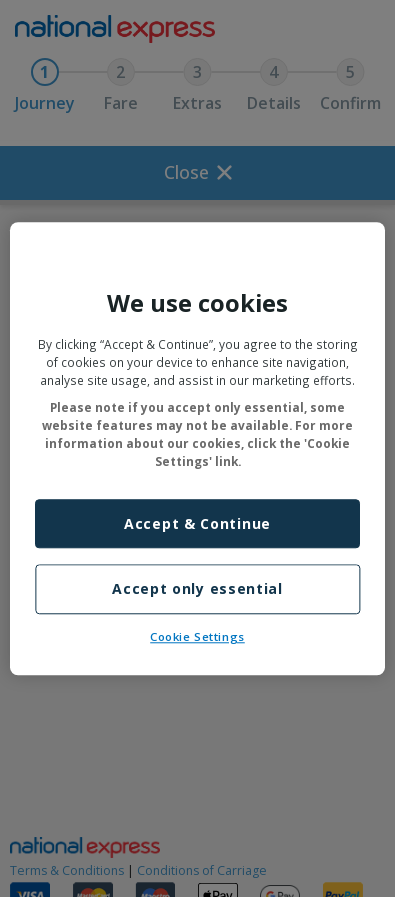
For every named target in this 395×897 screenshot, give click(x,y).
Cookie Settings (197, 636)
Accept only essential (197, 589)
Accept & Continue (197, 523)
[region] (197, 448)
